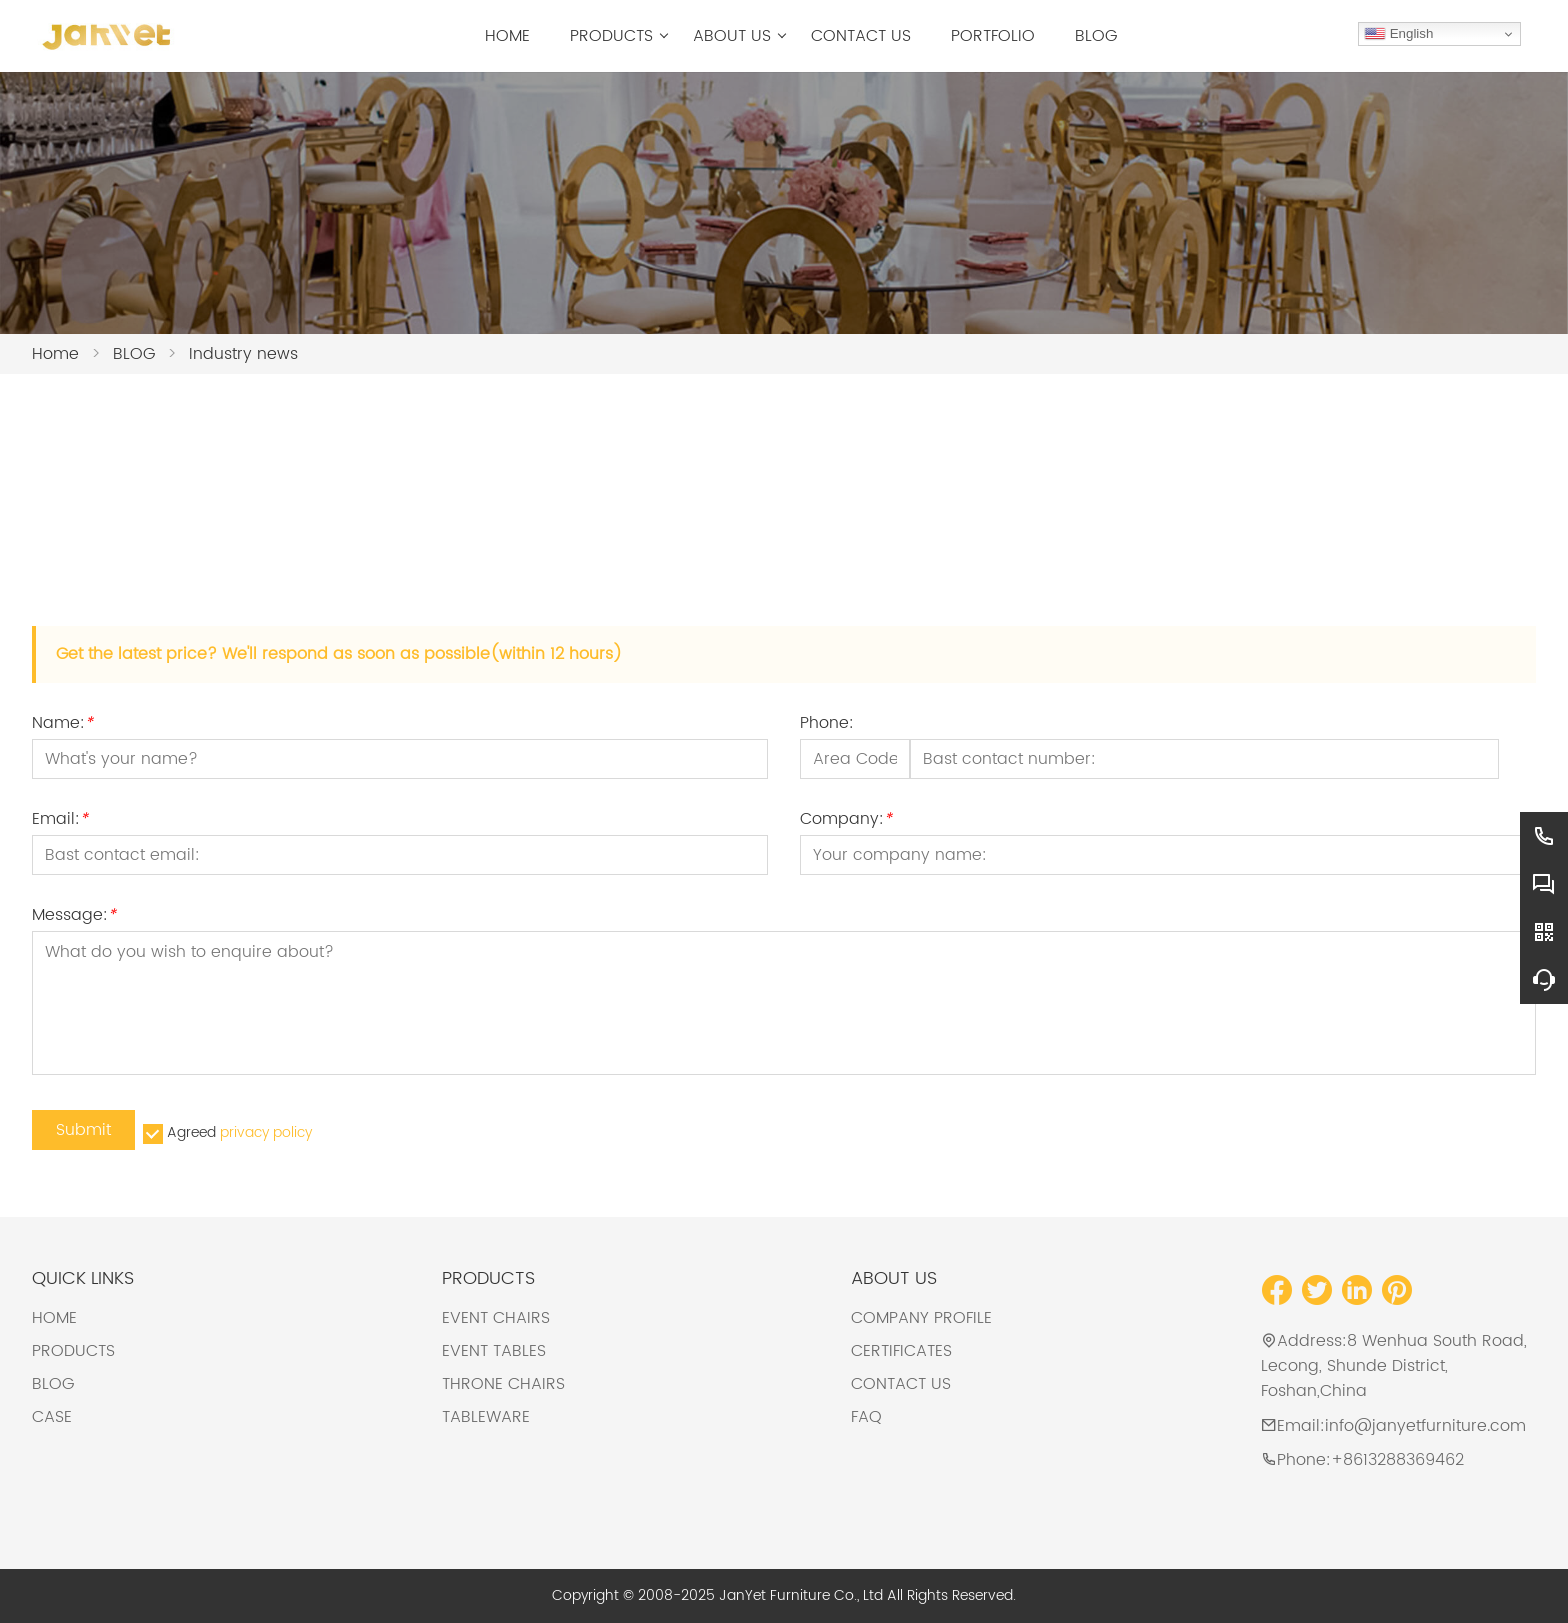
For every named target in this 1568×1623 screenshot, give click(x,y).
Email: (60, 821)
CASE (52, 1417)
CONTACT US (901, 1384)
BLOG (53, 1384)
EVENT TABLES (494, 1351)
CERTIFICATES (901, 1351)
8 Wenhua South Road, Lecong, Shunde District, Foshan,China (1394, 1366)
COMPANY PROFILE (921, 1318)
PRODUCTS (73, 1351)
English (1398, 34)
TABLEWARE (486, 1417)
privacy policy (266, 1132)
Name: (62, 725)
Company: (846, 821)
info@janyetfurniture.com (1425, 1426)
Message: (74, 917)
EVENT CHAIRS (496, 1318)
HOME (54, 1318)
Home (55, 354)
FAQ (866, 1417)
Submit (83, 1130)
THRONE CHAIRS (503, 1384)
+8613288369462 (1397, 1460)
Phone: (827, 725)
